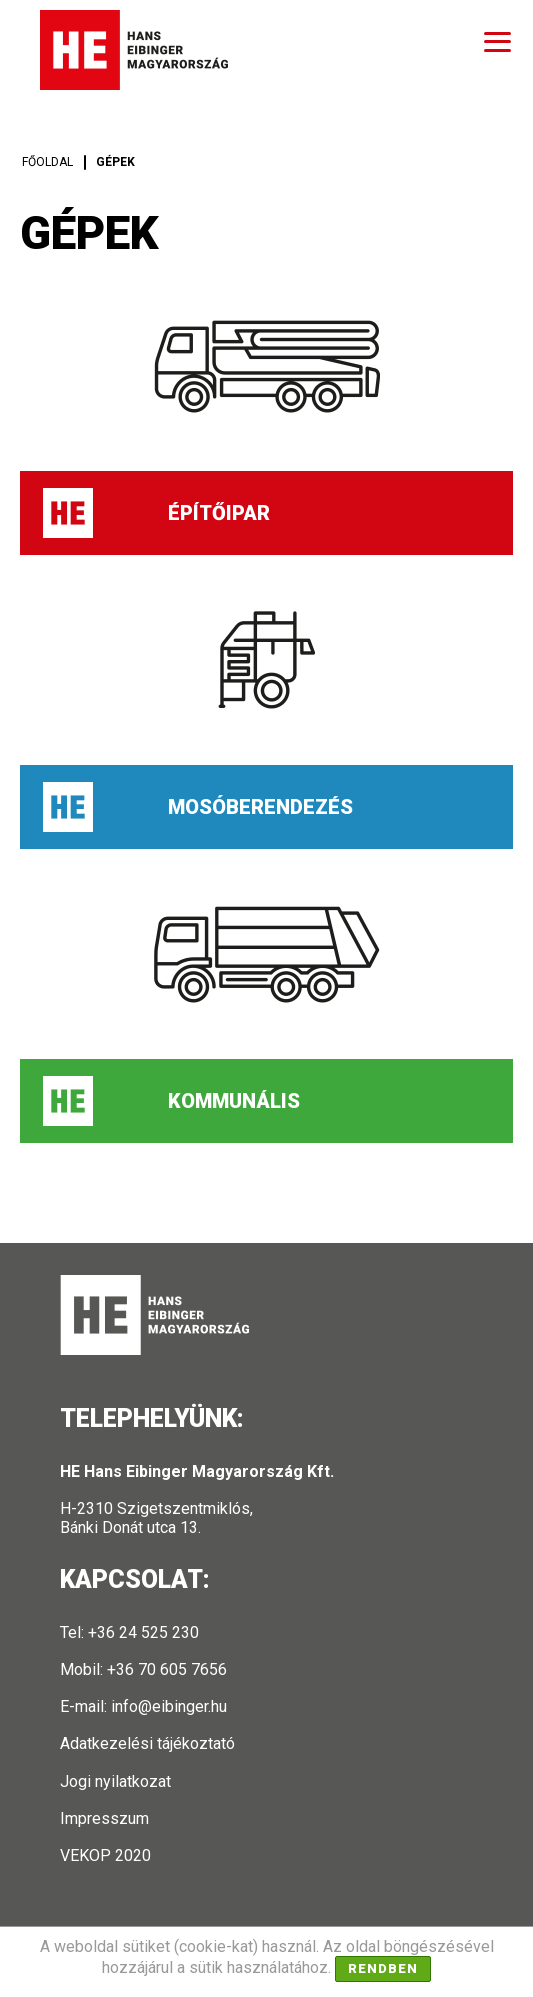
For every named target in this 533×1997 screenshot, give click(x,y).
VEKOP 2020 (105, 1855)
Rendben (383, 1968)
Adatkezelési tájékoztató (147, 1743)
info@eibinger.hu (169, 1706)
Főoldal (47, 162)
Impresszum (104, 1818)
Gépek (115, 162)
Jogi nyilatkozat (115, 1781)
